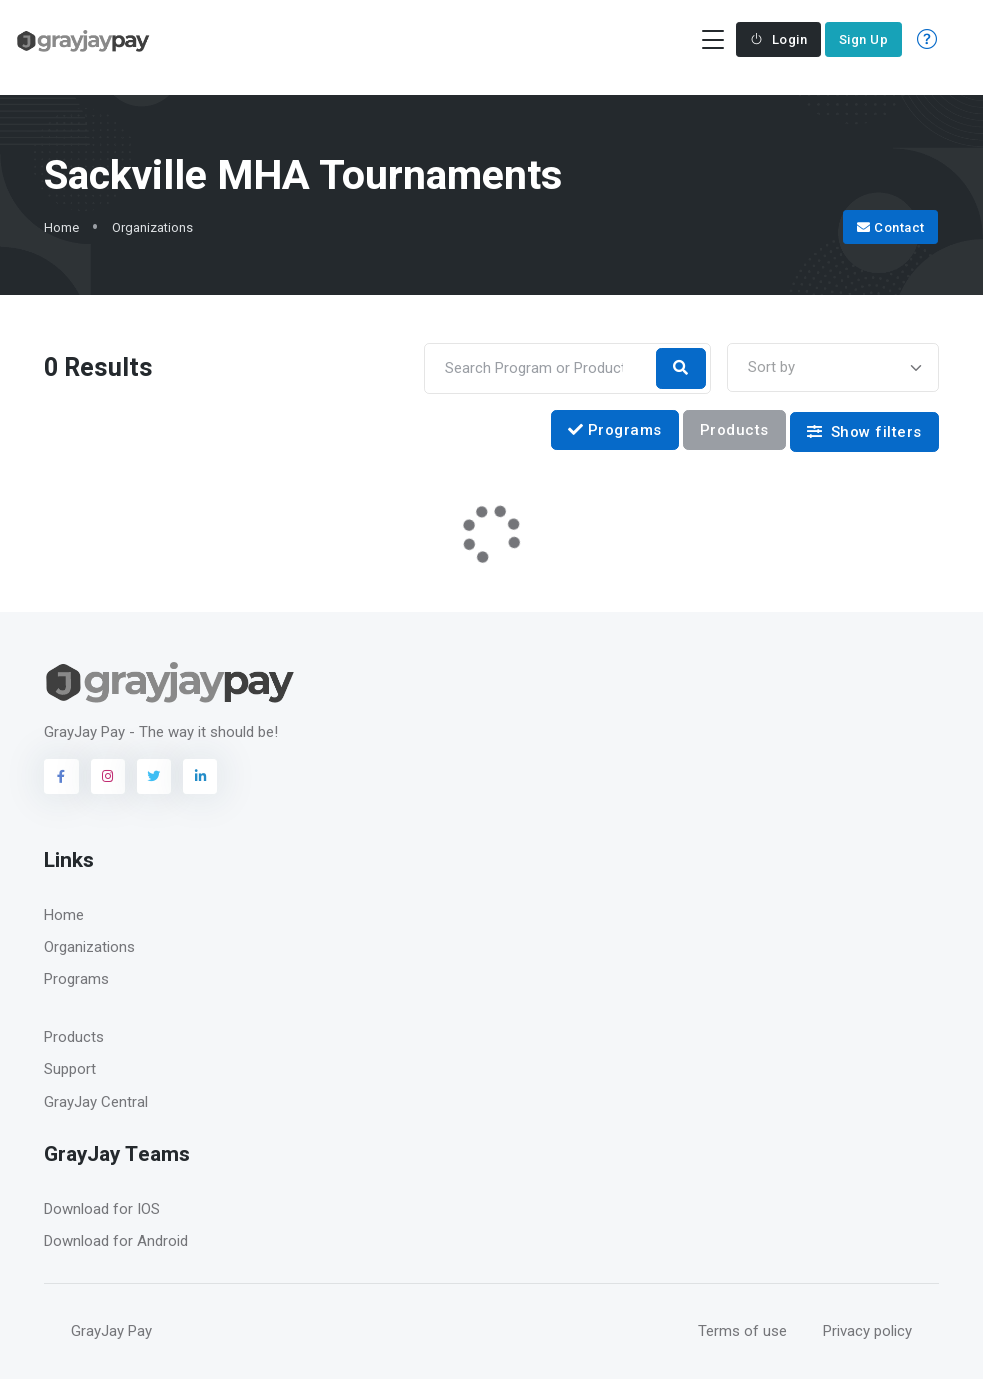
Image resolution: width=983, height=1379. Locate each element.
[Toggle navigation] (712, 39)
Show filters (864, 432)
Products (734, 430)
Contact (891, 227)
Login (778, 39)
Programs (615, 430)
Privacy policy (867, 1331)
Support (70, 1069)
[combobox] (833, 367)
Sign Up (864, 39)
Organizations (152, 227)
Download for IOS (102, 1209)
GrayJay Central (96, 1102)
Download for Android (116, 1241)
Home (61, 227)
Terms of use (742, 1331)
